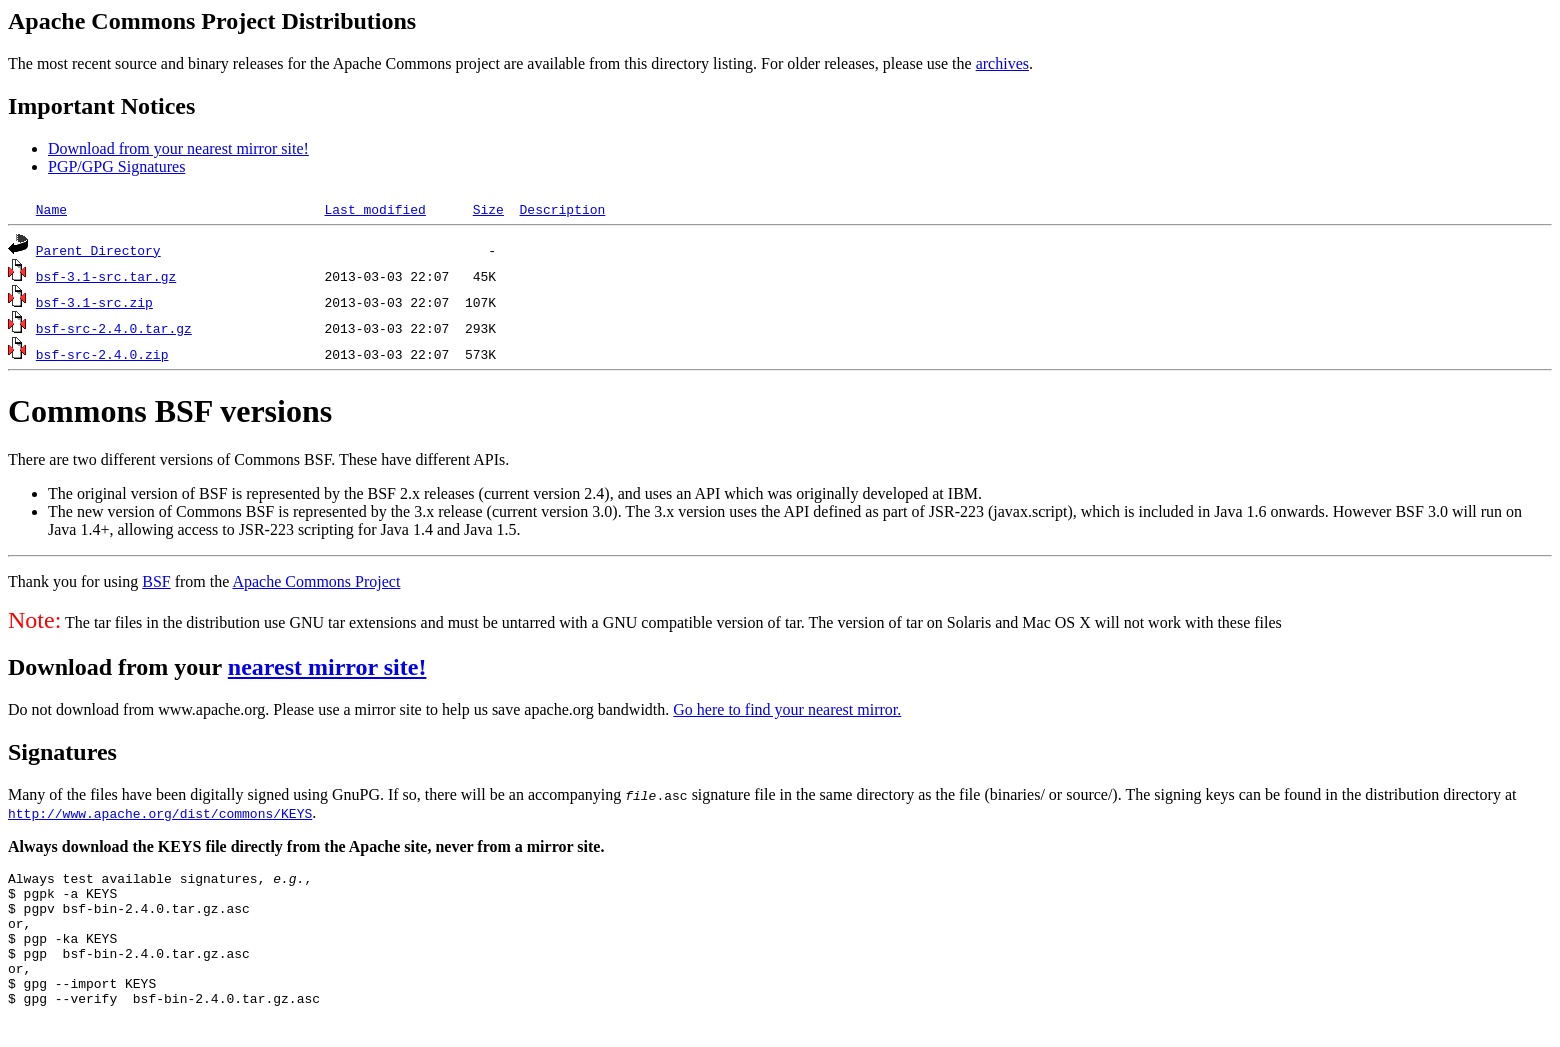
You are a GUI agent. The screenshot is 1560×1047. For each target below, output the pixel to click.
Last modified (374, 209)
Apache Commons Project (316, 581)
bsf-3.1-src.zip (94, 302)
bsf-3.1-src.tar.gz (106, 276)
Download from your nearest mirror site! (178, 148)
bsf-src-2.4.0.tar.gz (114, 328)
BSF (156, 581)
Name (51, 209)
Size (488, 209)
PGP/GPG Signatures (116, 166)
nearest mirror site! (327, 667)
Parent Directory (98, 250)
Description (562, 209)
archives (1002, 63)
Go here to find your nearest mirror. (787, 709)
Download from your (118, 667)
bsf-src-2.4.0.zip (102, 354)
